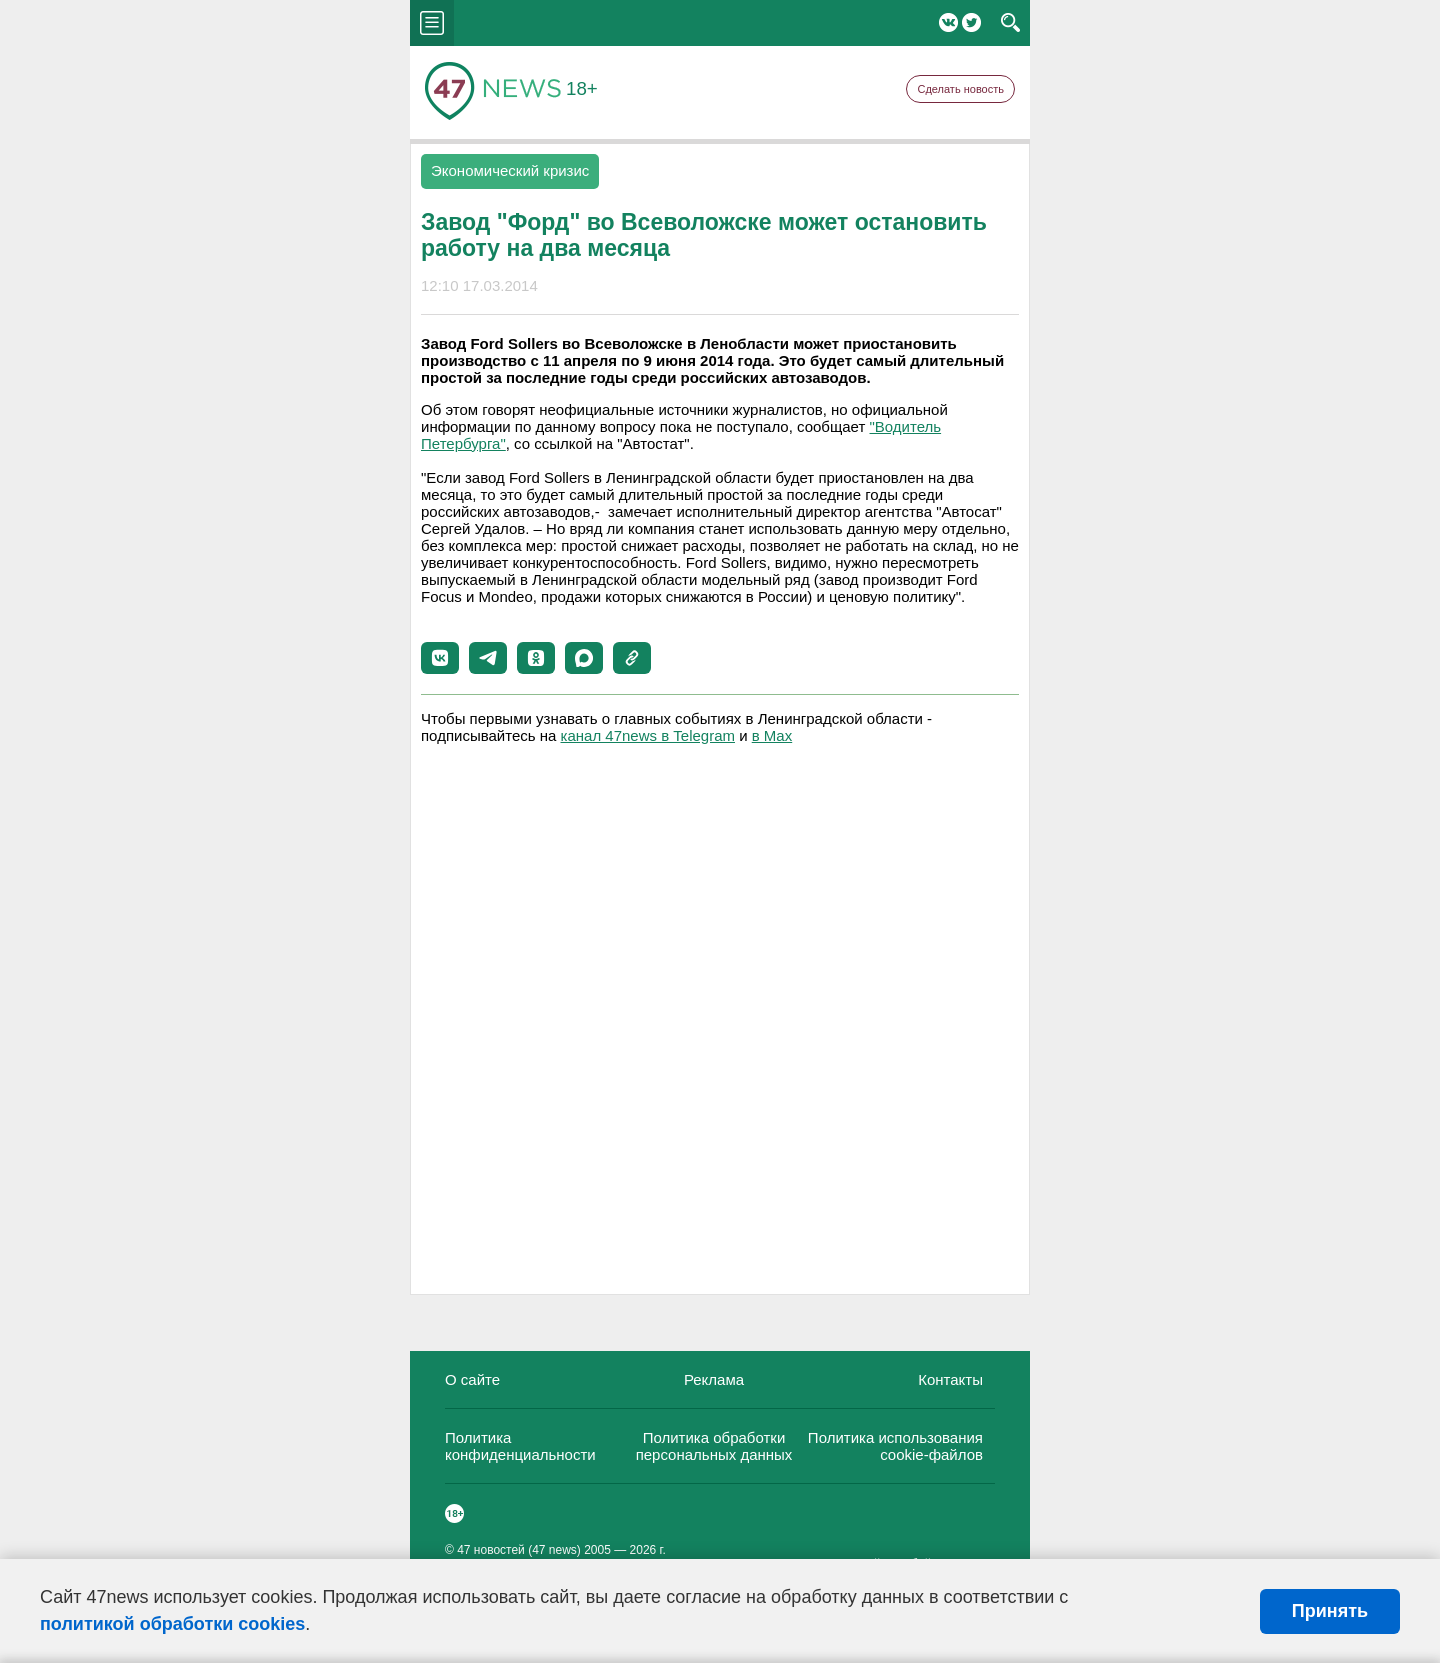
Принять (1330, 1611)
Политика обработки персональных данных (714, 1446)
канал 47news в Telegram (648, 735)
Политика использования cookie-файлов (895, 1446)
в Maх (772, 735)
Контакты (950, 1379)
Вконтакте (948, 22)
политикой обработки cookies (172, 1624)
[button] (440, 658)
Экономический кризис (510, 170)
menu (432, 23)
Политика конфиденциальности (520, 1446)
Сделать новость (960, 89)
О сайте (472, 1379)
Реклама (714, 1379)
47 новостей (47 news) (519, 1550)
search (1010, 23)
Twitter (971, 22)
